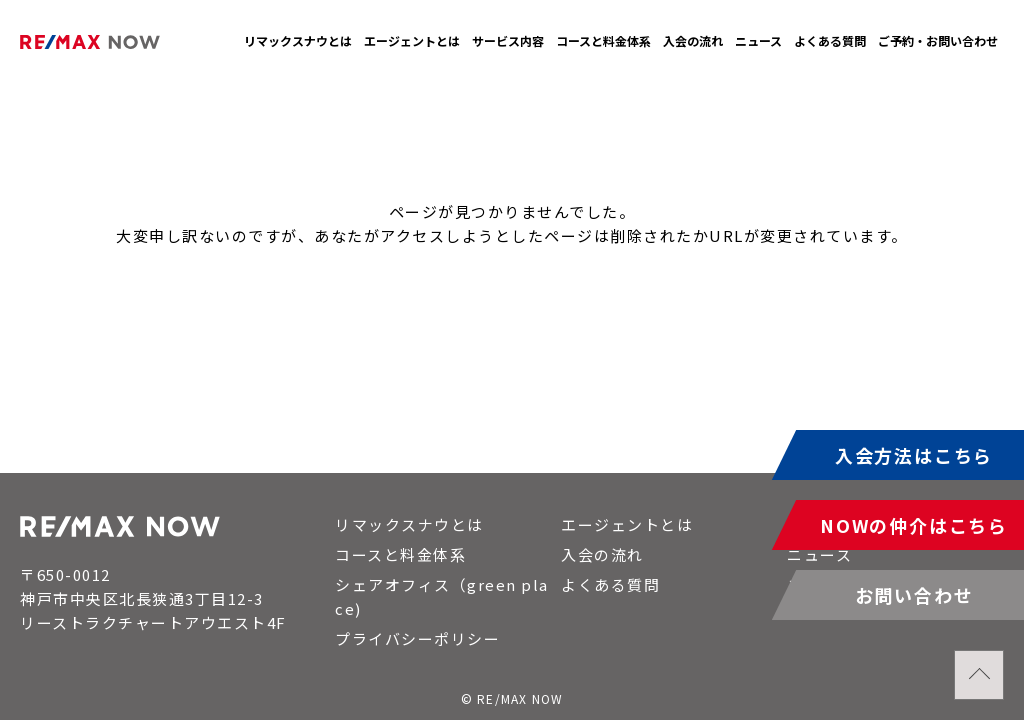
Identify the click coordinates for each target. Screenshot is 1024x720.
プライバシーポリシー (417, 638)
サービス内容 (508, 40)
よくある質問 (830, 40)
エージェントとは (412, 40)
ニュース (758, 40)
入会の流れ (693, 40)
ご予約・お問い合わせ (938, 40)
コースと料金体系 (603, 40)
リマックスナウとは (298, 40)
